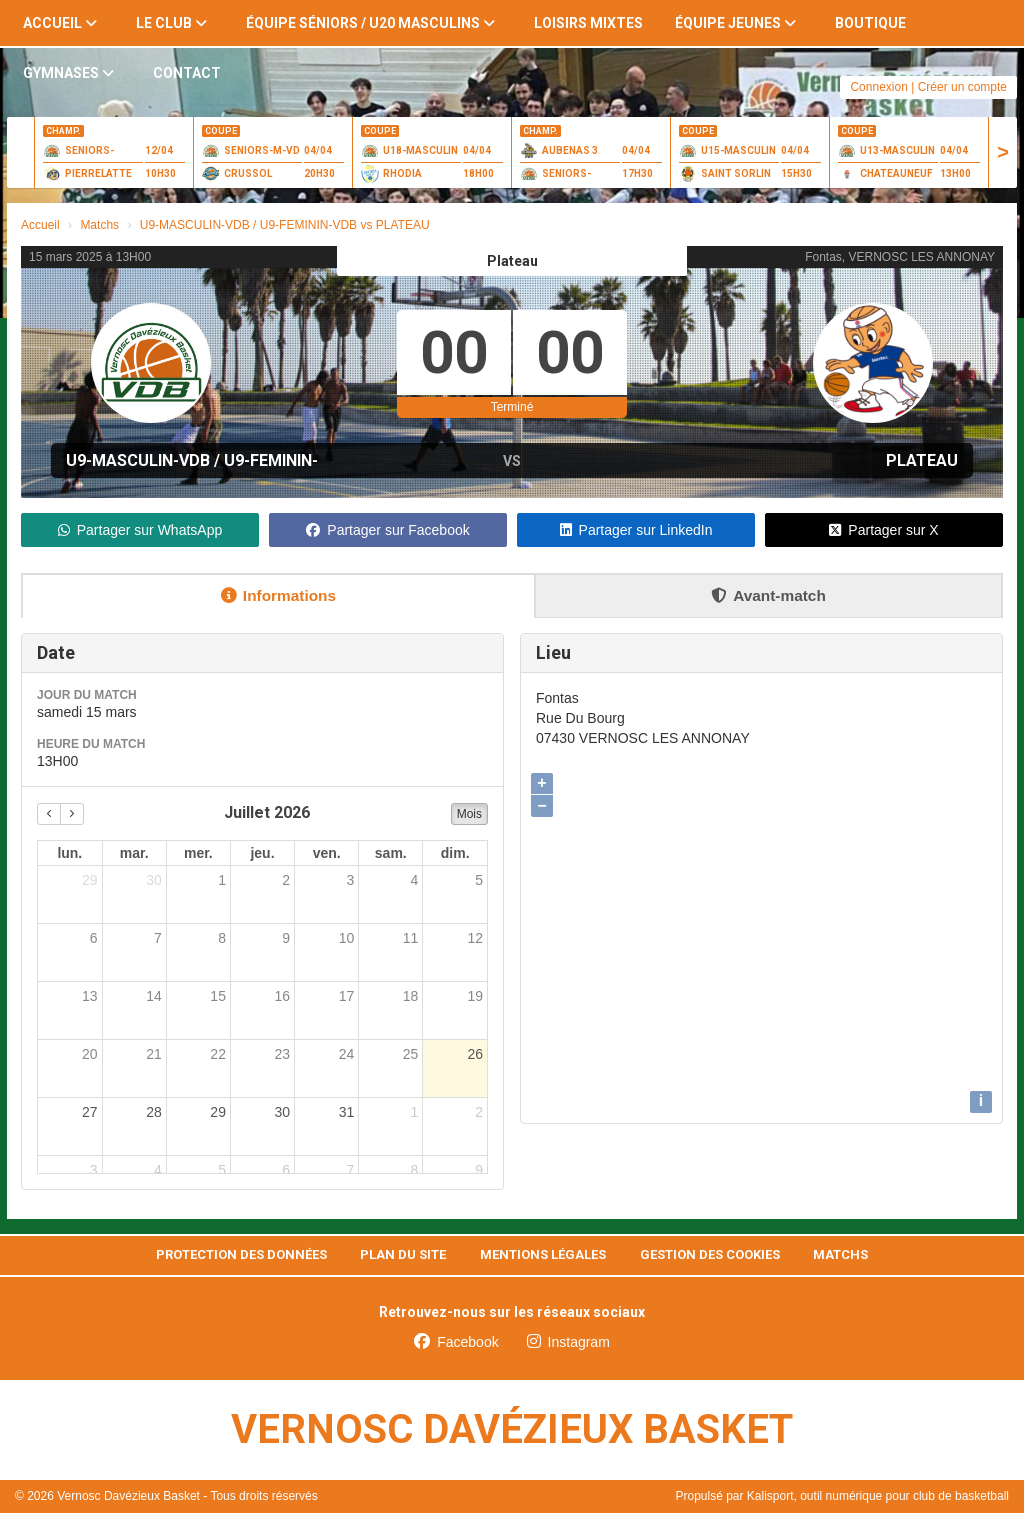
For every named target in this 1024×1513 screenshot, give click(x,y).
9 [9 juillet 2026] (286, 938)
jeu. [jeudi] (262, 853)
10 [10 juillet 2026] (347, 938)
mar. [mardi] (134, 853)
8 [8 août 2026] (415, 1170)
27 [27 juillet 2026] (90, 1112)
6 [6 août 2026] (286, 1170)
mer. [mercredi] (198, 853)
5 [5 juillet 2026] (479, 880)
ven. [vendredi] (327, 853)
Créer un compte (962, 87)
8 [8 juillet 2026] (222, 938)
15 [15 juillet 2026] (218, 996)
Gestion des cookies (710, 1254)
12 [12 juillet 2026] (475, 938)
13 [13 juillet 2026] (90, 996)
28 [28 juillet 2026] (154, 1112)
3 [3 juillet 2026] (350, 880)
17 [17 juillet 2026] (347, 996)
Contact (187, 73)
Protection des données (241, 1254)
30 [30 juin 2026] (154, 880)
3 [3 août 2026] (94, 1170)
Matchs (840, 1254)
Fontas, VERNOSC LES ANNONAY (900, 257)
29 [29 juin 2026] (90, 880)
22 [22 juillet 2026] (218, 1054)
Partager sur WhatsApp (140, 530)
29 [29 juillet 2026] (218, 1112)
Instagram (568, 1342)
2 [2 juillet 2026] (286, 880)
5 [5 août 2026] (222, 1170)
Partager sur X (883, 530)
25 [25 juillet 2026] (411, 1054)
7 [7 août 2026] (350, 1170)
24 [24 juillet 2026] (347, 1054)
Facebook (456, 1342)
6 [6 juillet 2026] (94, 938)
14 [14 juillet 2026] (154, 996)
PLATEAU (922, 460)
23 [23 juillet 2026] (282, 1054)
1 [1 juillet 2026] (222, 880)
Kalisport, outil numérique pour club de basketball (878, 1496)
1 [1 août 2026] (415, 1112)
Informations (278, 595)
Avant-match (768, 595)
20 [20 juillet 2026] (90, 1054)
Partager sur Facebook (387, 530)
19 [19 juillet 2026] (475, 996)
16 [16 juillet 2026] (282, 996)
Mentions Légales (543, 1254)
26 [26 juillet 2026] (475, 1054)
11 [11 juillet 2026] (411, 938)
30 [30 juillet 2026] (282, 1112)
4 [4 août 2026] (158, 1170)
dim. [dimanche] (455, 853)
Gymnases (68, 73)
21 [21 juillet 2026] (154, 1054)
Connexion (878, 87)
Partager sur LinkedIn (636, 530)
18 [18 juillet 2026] (411, 996)
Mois (469, 814)
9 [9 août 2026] (479, 1170)
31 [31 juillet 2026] (347, 1112)
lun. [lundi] (69, 853)
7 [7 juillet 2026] (158, 938)
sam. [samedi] (391, 853)
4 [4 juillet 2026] (415, 880)
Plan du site (403, 1254)
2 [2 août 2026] (479, 1112)
